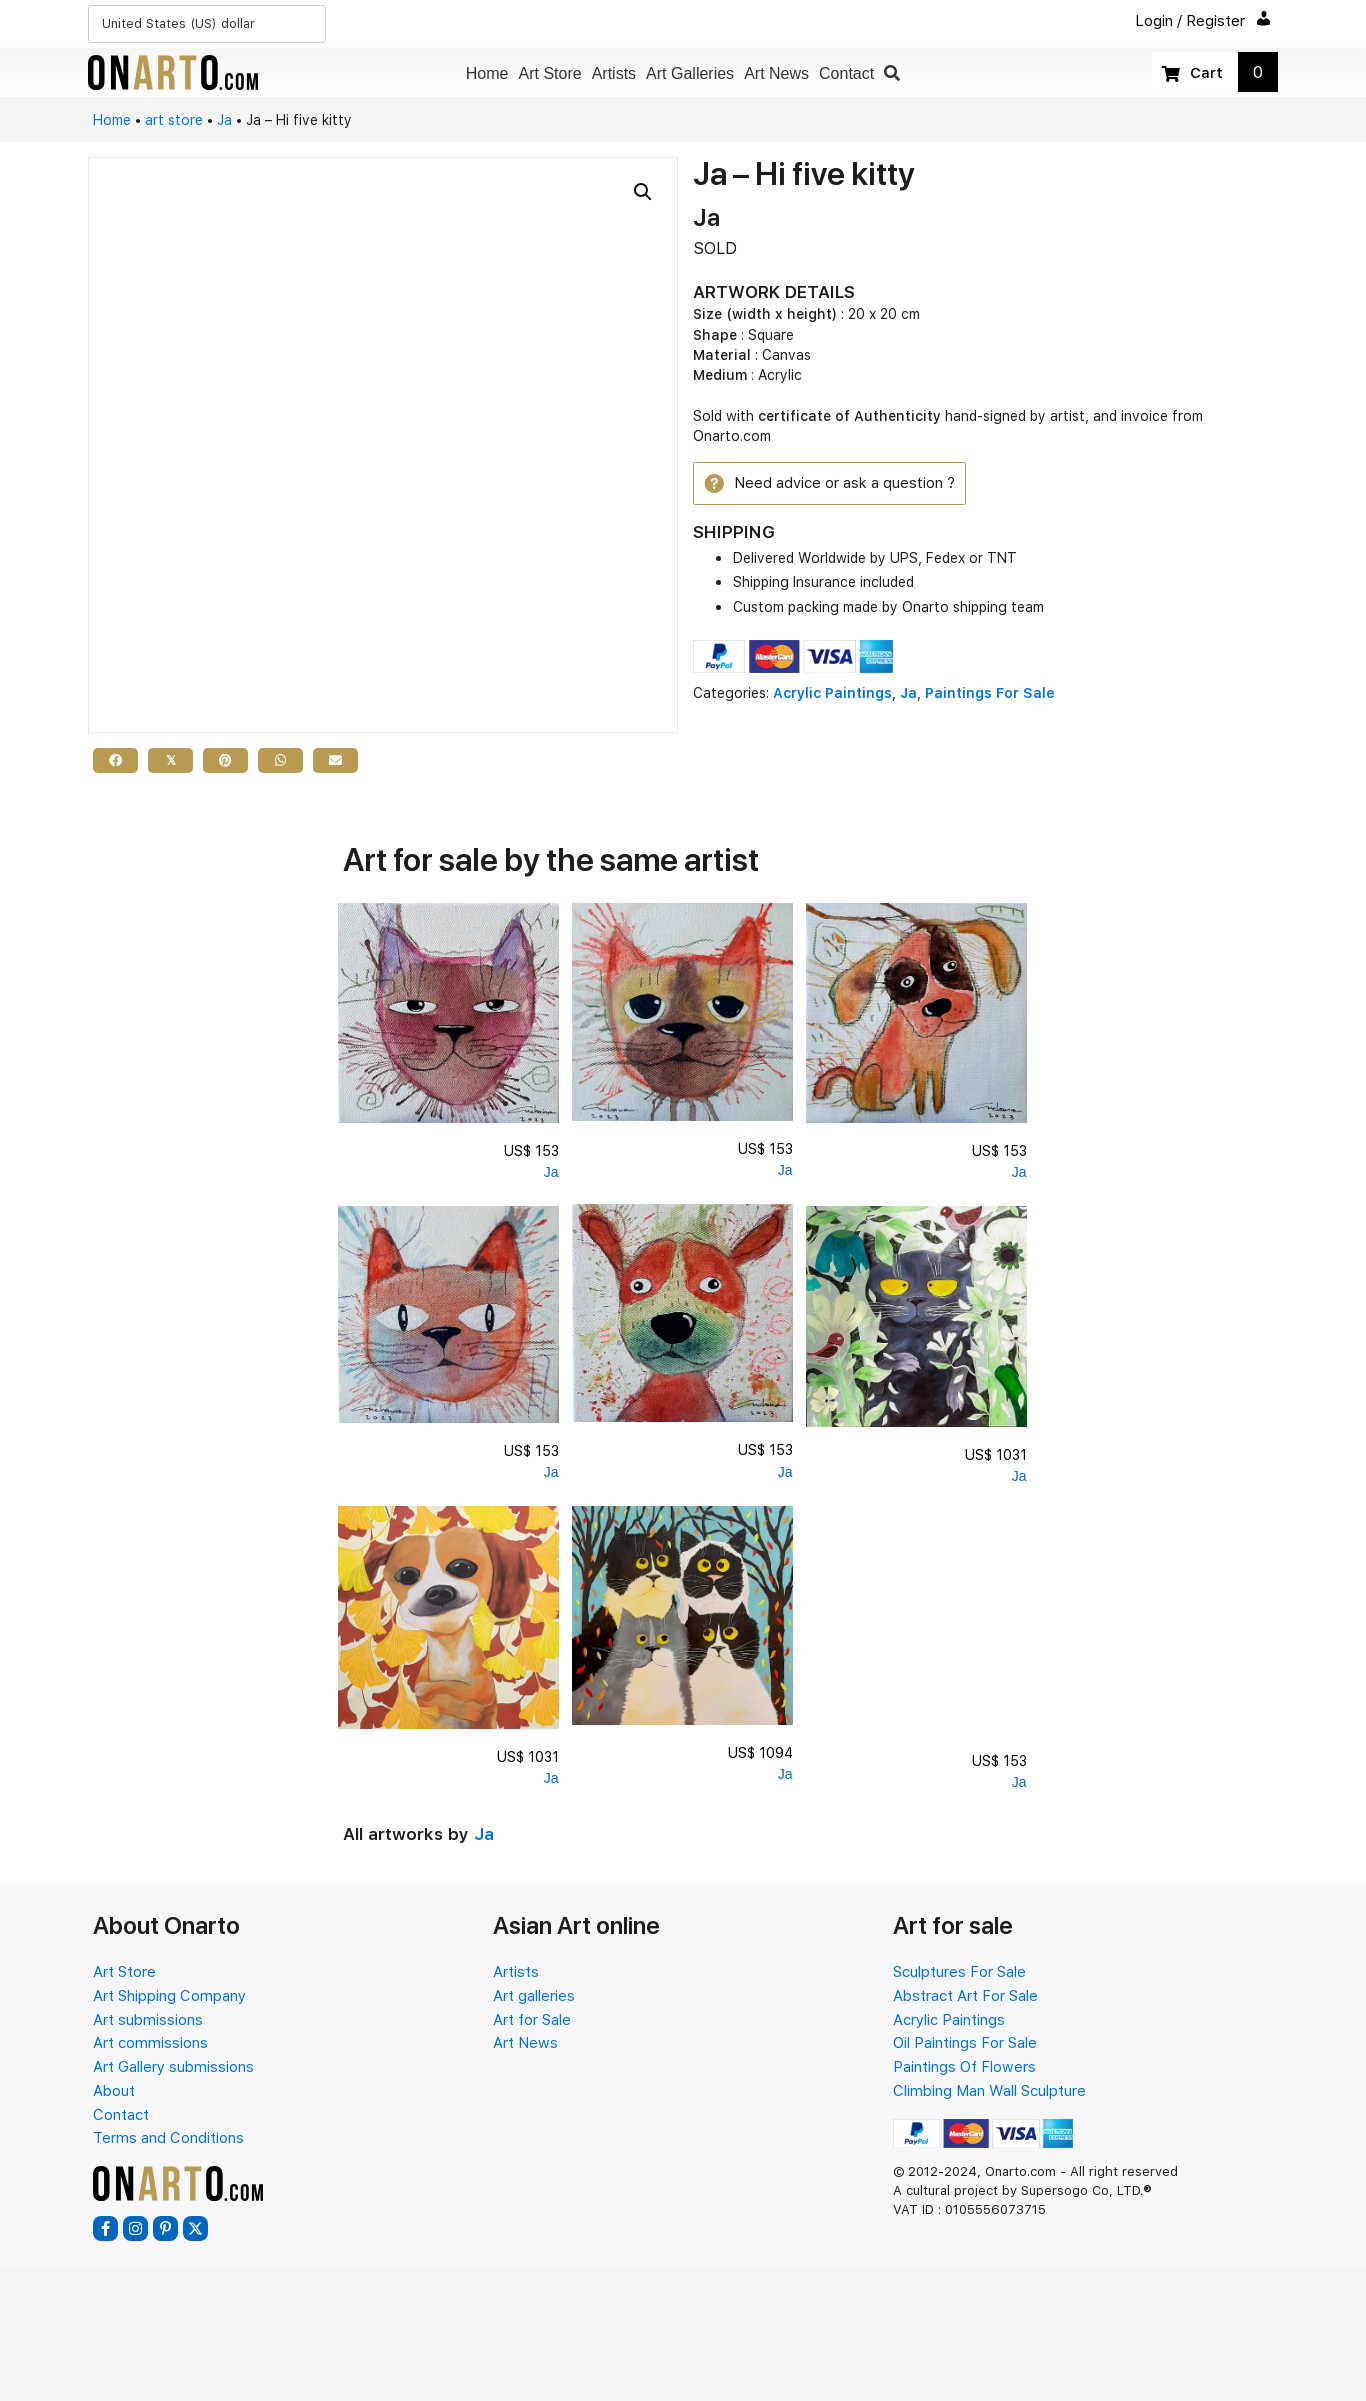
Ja (224, 120)
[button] (892, 73)
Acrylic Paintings (832, 696)
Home (112, 120)
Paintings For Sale (990, 696)
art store (174, 120)
